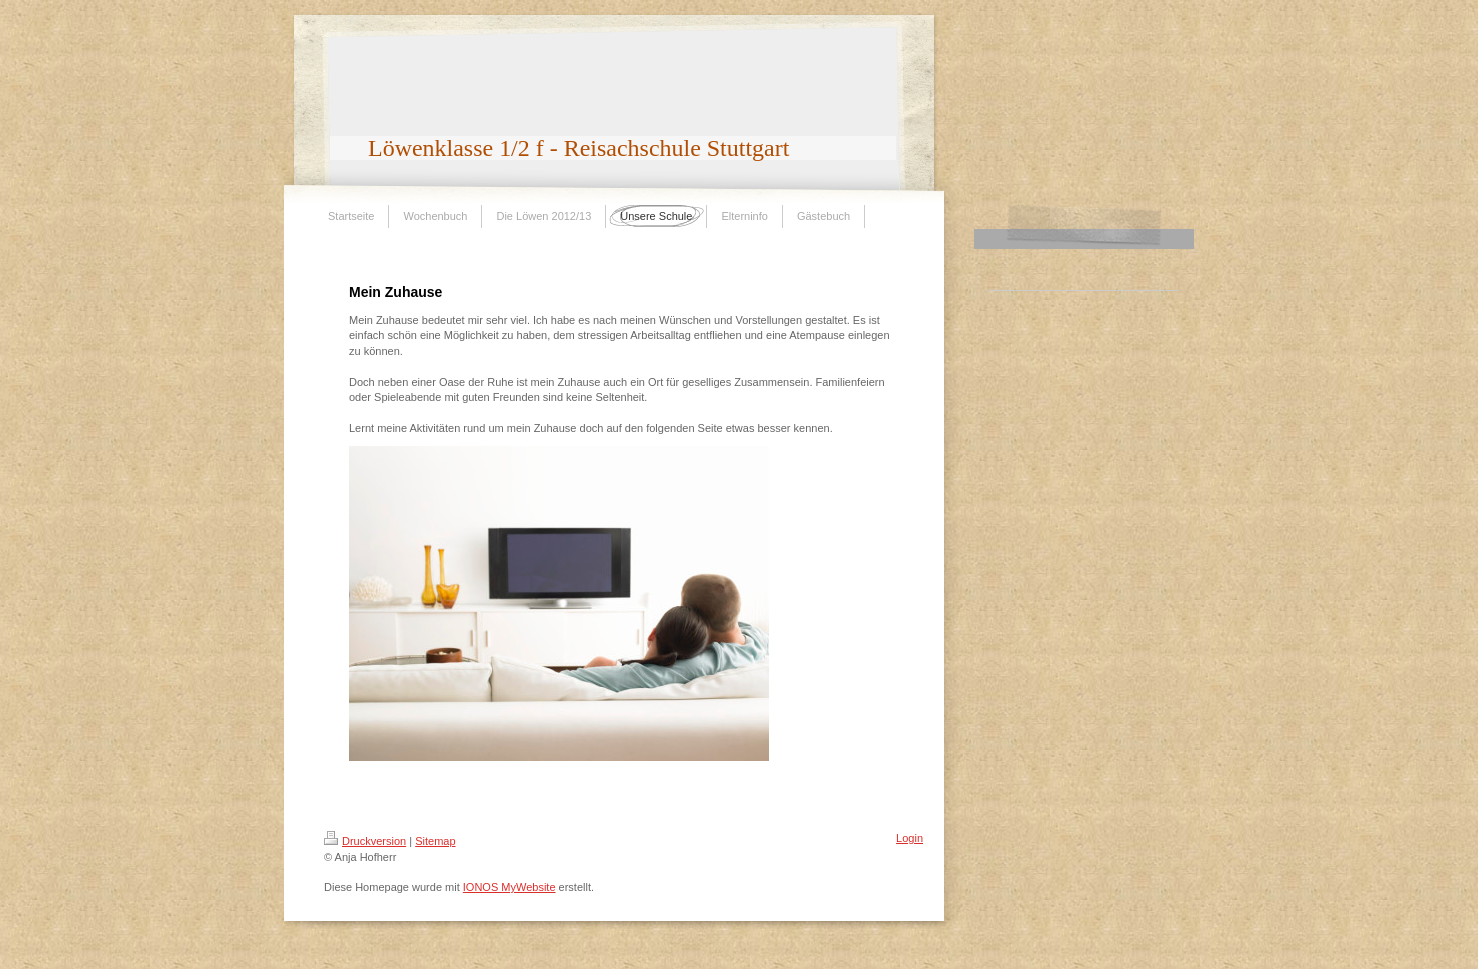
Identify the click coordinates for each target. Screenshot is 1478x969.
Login (909, 838)
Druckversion (365, 841)
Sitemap (435, 841)
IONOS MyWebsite (509, 887)
